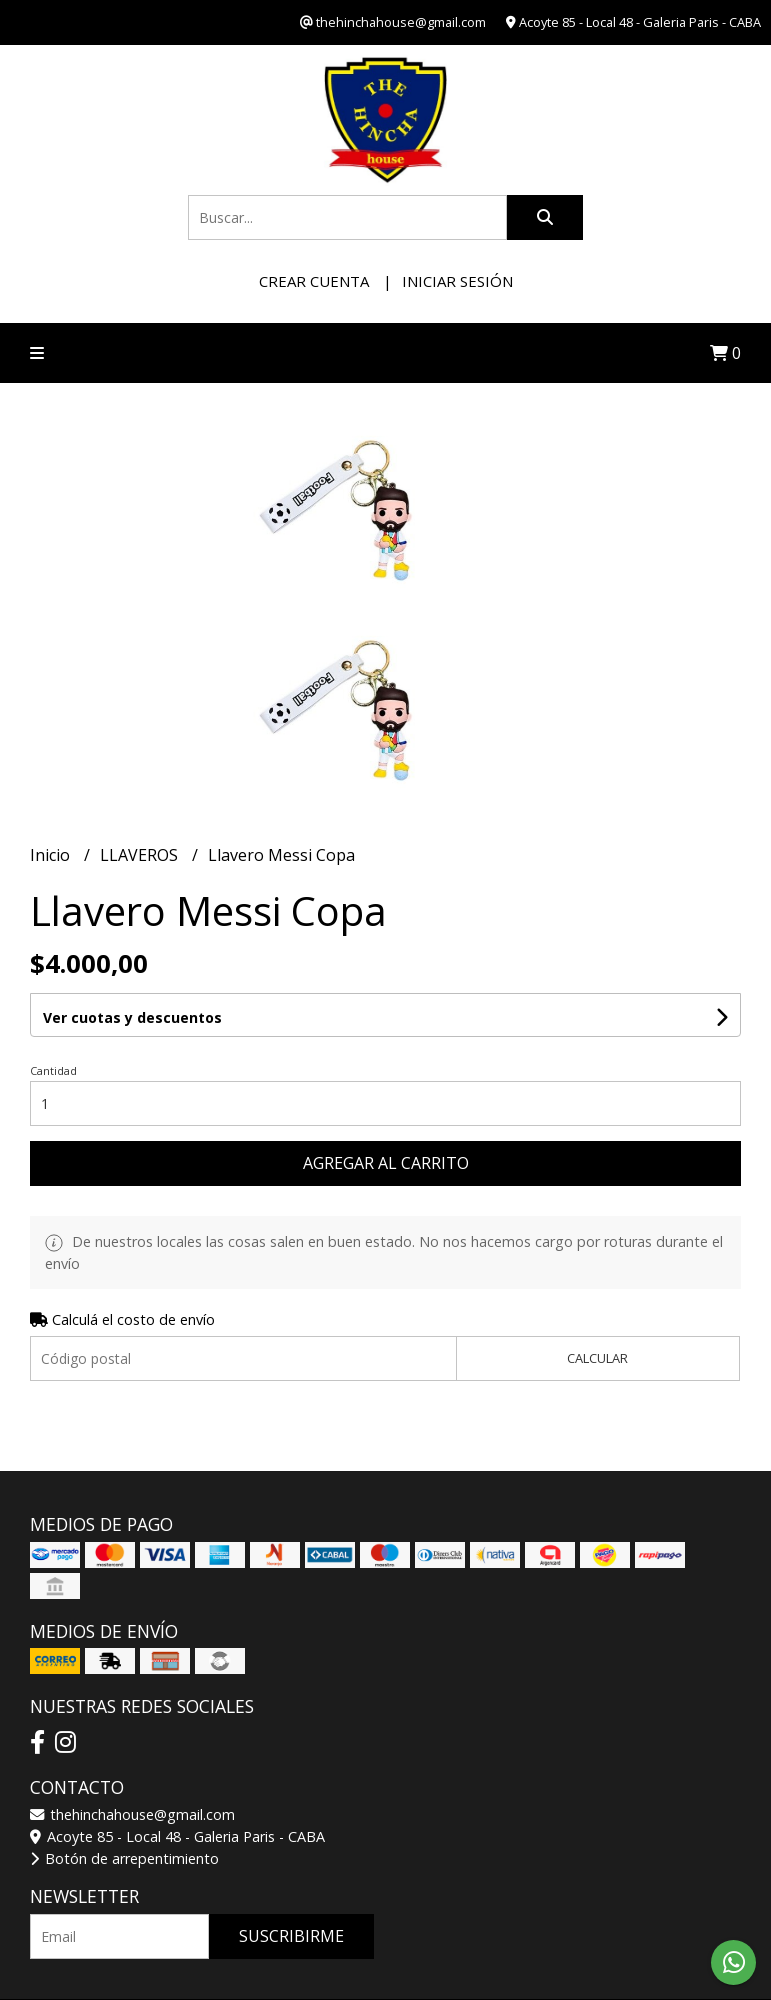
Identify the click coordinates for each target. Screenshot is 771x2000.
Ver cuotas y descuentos (132, 1017)
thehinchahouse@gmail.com (132, 1814)
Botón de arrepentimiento (124, 1858)
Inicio (52, 855)
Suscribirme (291, 1936)
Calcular (597, 1358)
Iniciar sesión (457, 281)
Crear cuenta (314, 281)
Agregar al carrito (386, 1163)
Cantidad (53, 1070)
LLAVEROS (141, 855)
